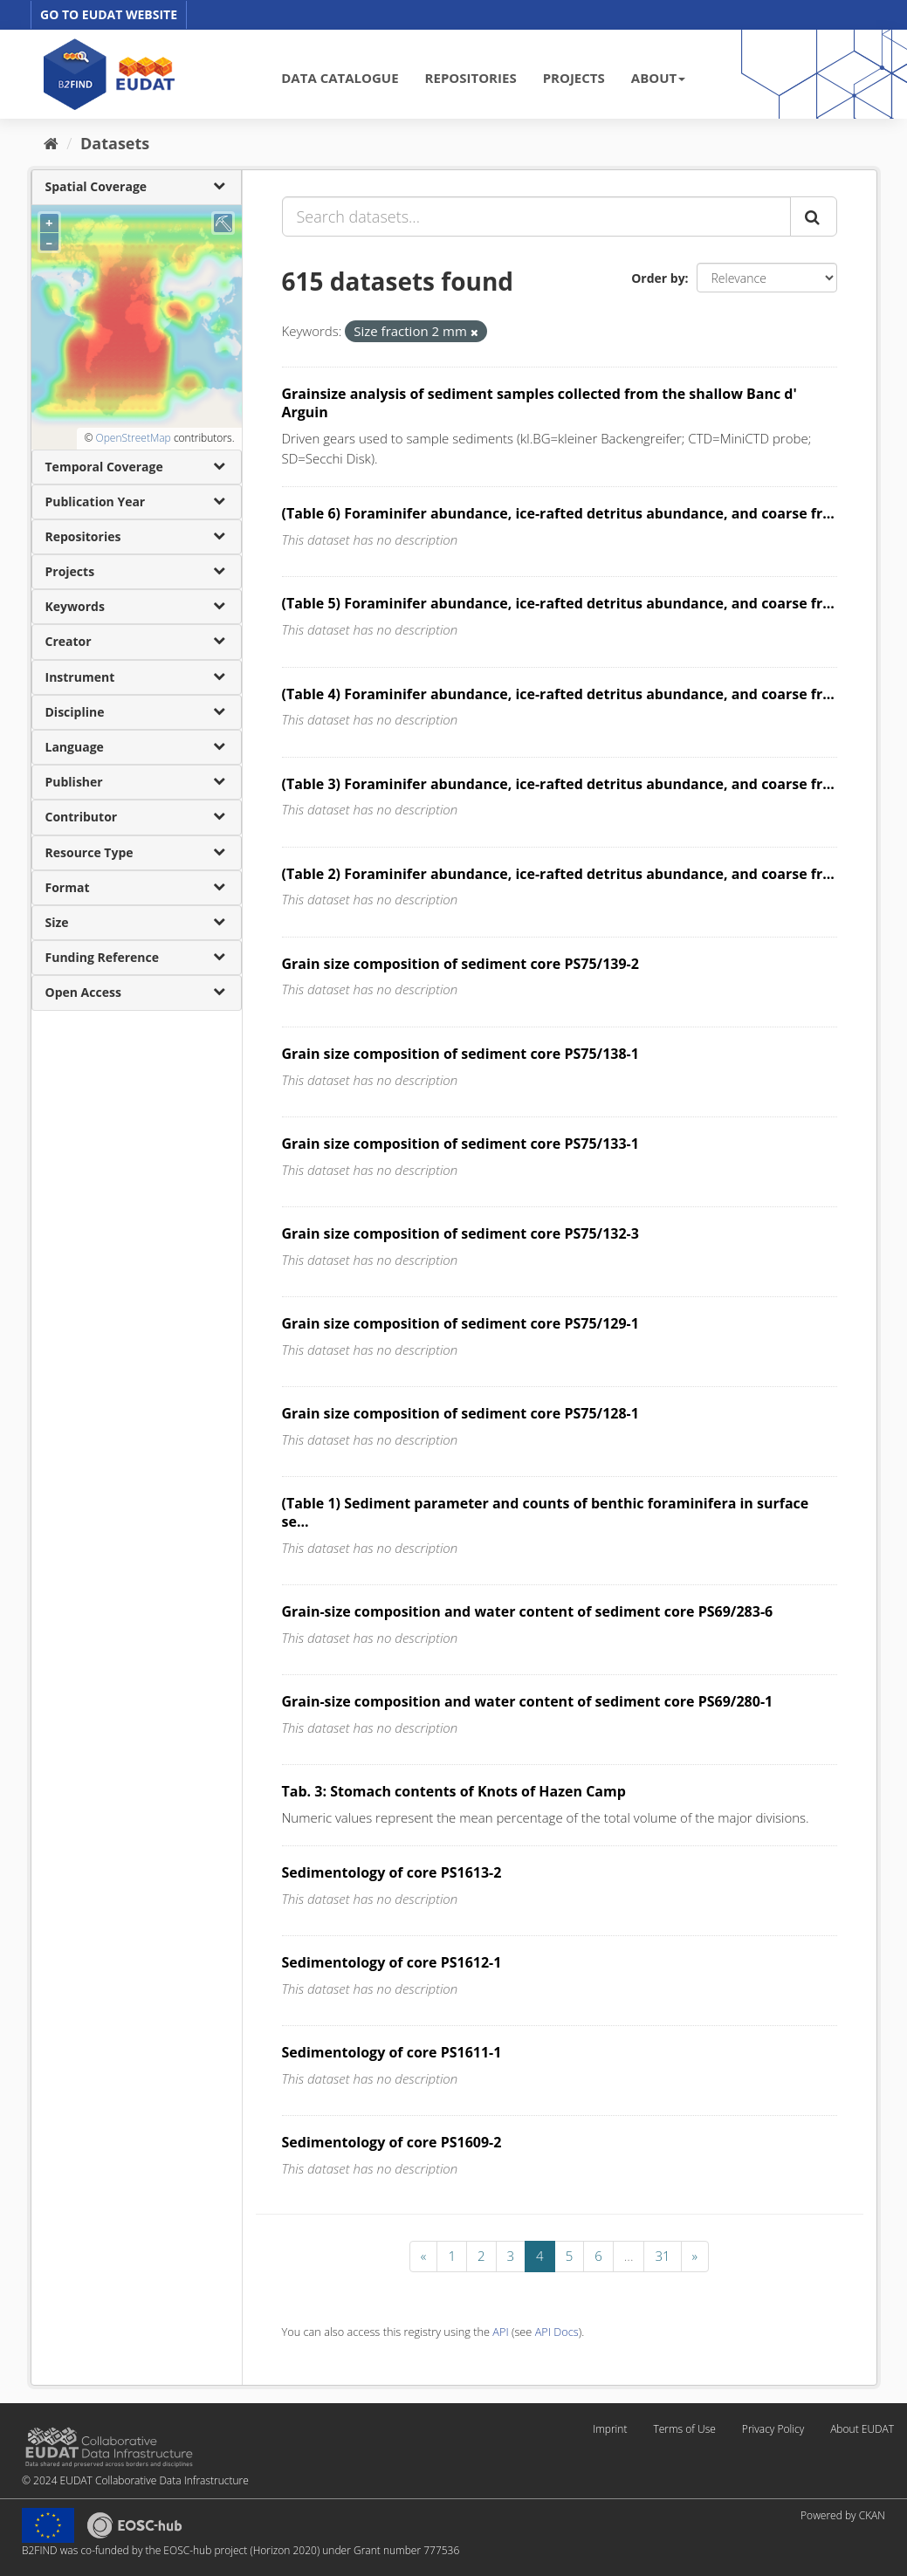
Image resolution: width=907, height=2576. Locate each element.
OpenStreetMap (132, 437)
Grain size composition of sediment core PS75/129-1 (460, 1323)
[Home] (51, 143)
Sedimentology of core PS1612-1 (392, 1962)
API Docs (557, 2331)
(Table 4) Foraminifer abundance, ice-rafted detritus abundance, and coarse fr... (558, 694)
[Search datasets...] (536, 216)
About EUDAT (862, 2428)
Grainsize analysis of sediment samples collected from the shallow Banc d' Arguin (539, 403)
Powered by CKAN (842, 2515)
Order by (657, 278)
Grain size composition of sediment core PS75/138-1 (460, 1053)
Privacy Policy (773, 2428)
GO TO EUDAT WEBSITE (108, 14)
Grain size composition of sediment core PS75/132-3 (460, 1233)
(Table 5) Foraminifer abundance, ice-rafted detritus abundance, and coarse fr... (558, 603)
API (500, 2331)
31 (662, 2255)
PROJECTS (574, 77)
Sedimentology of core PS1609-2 (392, 2142)
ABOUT (658, 77)
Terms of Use (684, 2428)
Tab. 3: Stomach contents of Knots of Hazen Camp (454, 1791)
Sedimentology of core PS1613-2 (392, 1872)
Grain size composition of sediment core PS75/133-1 (460, 1143)
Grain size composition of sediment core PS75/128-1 (460, 1413)
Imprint (610, 2428)
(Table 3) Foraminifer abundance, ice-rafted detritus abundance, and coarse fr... (558, 783)
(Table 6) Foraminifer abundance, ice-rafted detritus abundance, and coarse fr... (558, 513)
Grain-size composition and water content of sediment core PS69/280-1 (527, 1701)
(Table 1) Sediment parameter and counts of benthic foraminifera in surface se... (545, 1512)
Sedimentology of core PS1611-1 (392, 2052)
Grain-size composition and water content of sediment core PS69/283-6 (527, 1611)
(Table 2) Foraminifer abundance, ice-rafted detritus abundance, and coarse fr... (558, 873)
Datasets (114, 143)
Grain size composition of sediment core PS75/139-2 (460, 963)
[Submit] (813, 216)
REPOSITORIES (471, 77)
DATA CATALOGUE (339, 77)
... (629, 2255)
